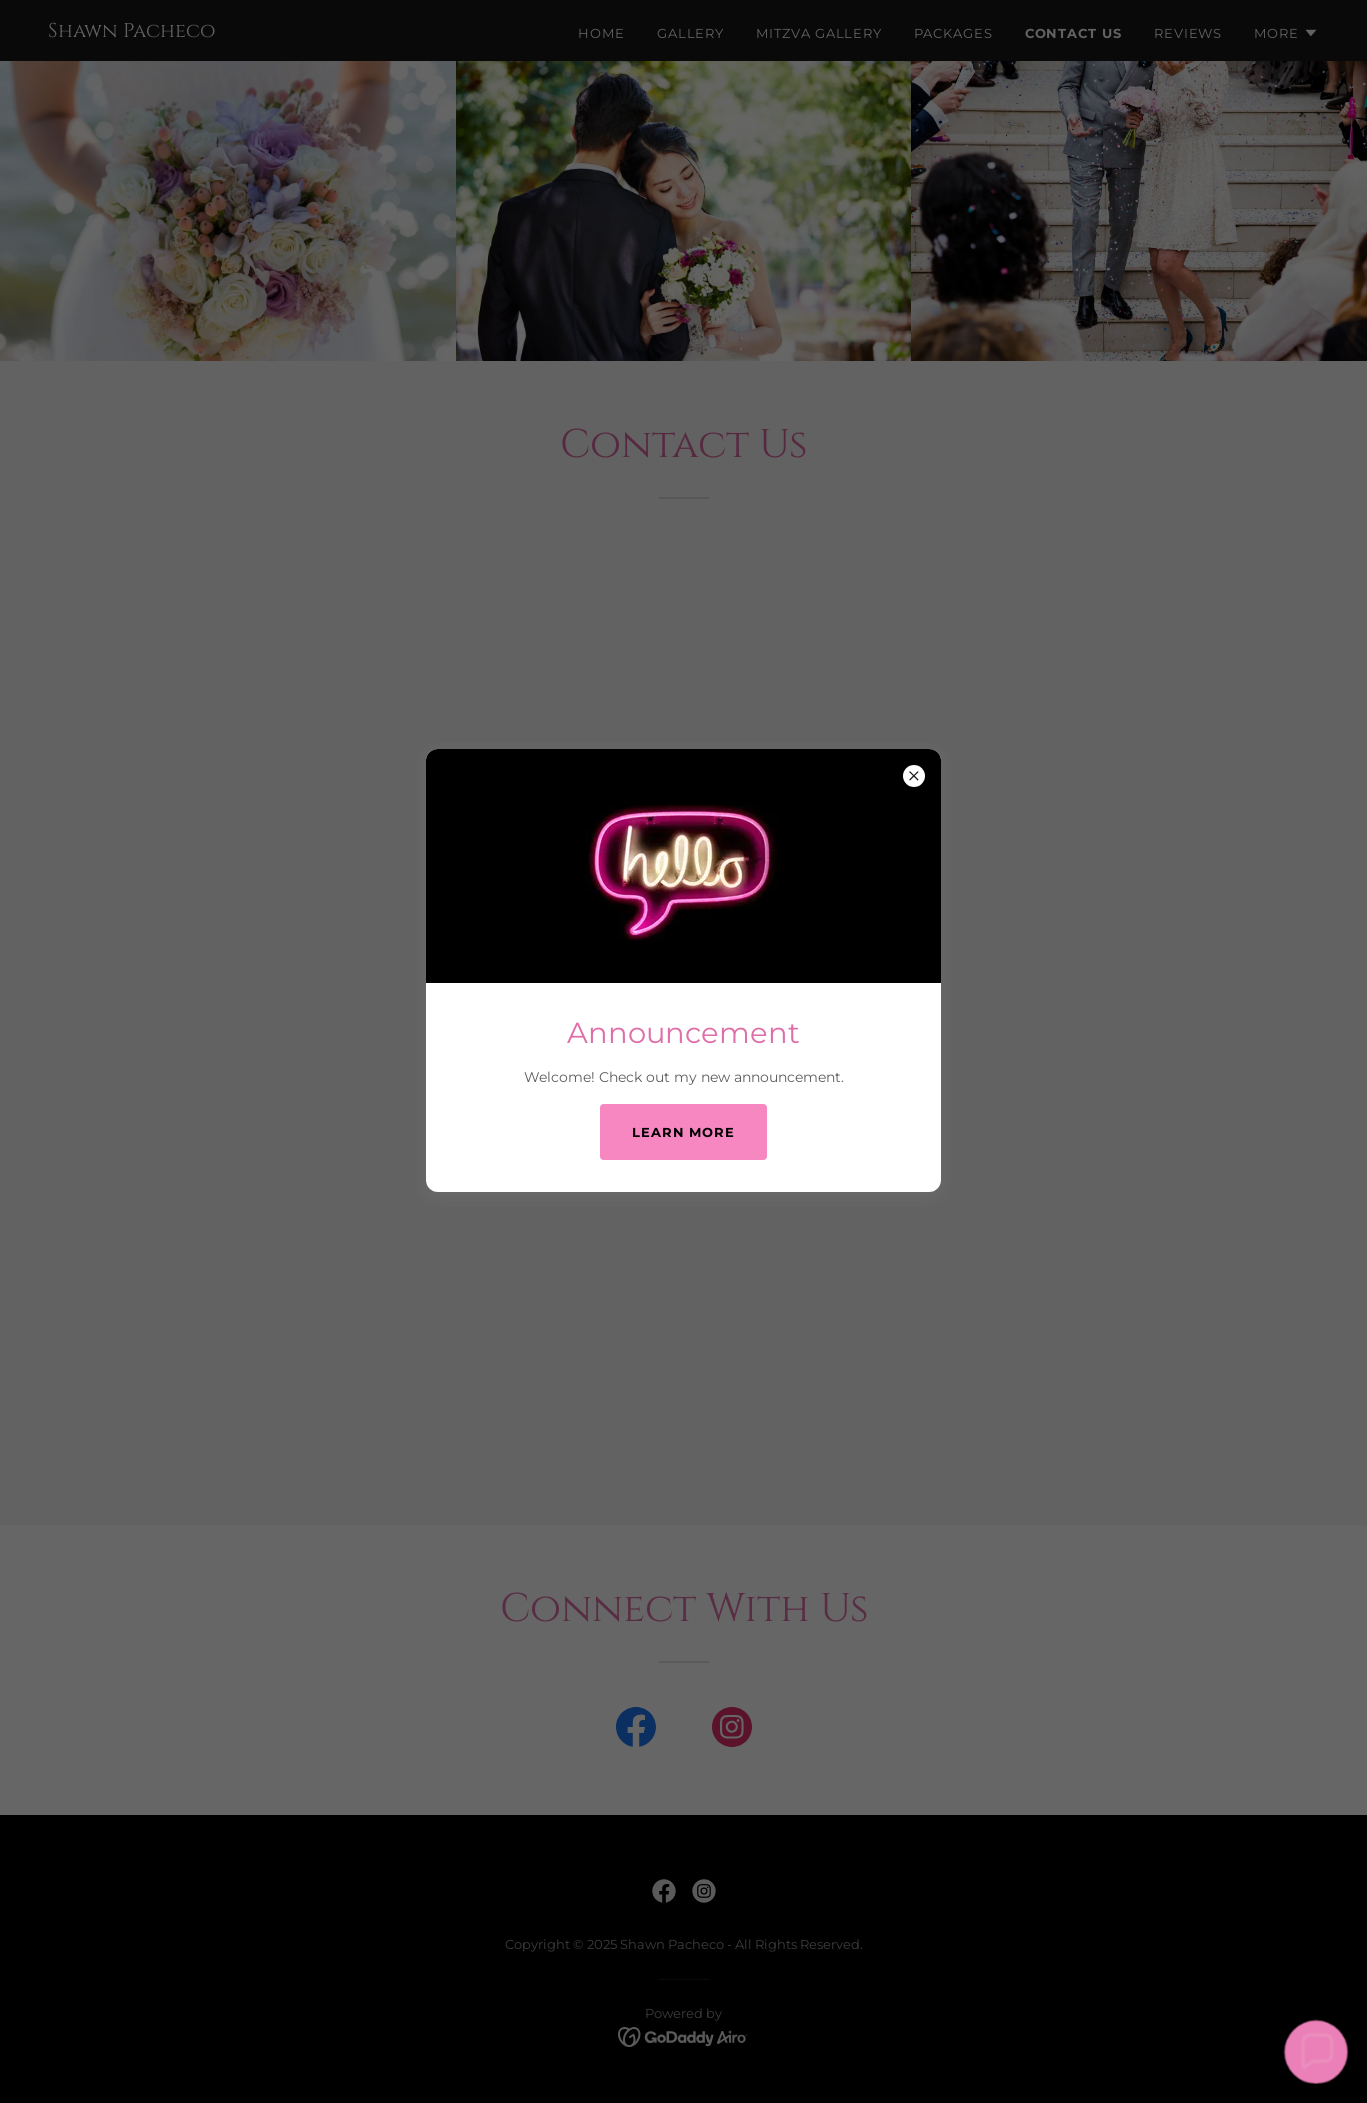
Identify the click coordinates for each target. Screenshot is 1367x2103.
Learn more (683, 1132)
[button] (1316, 2052)
